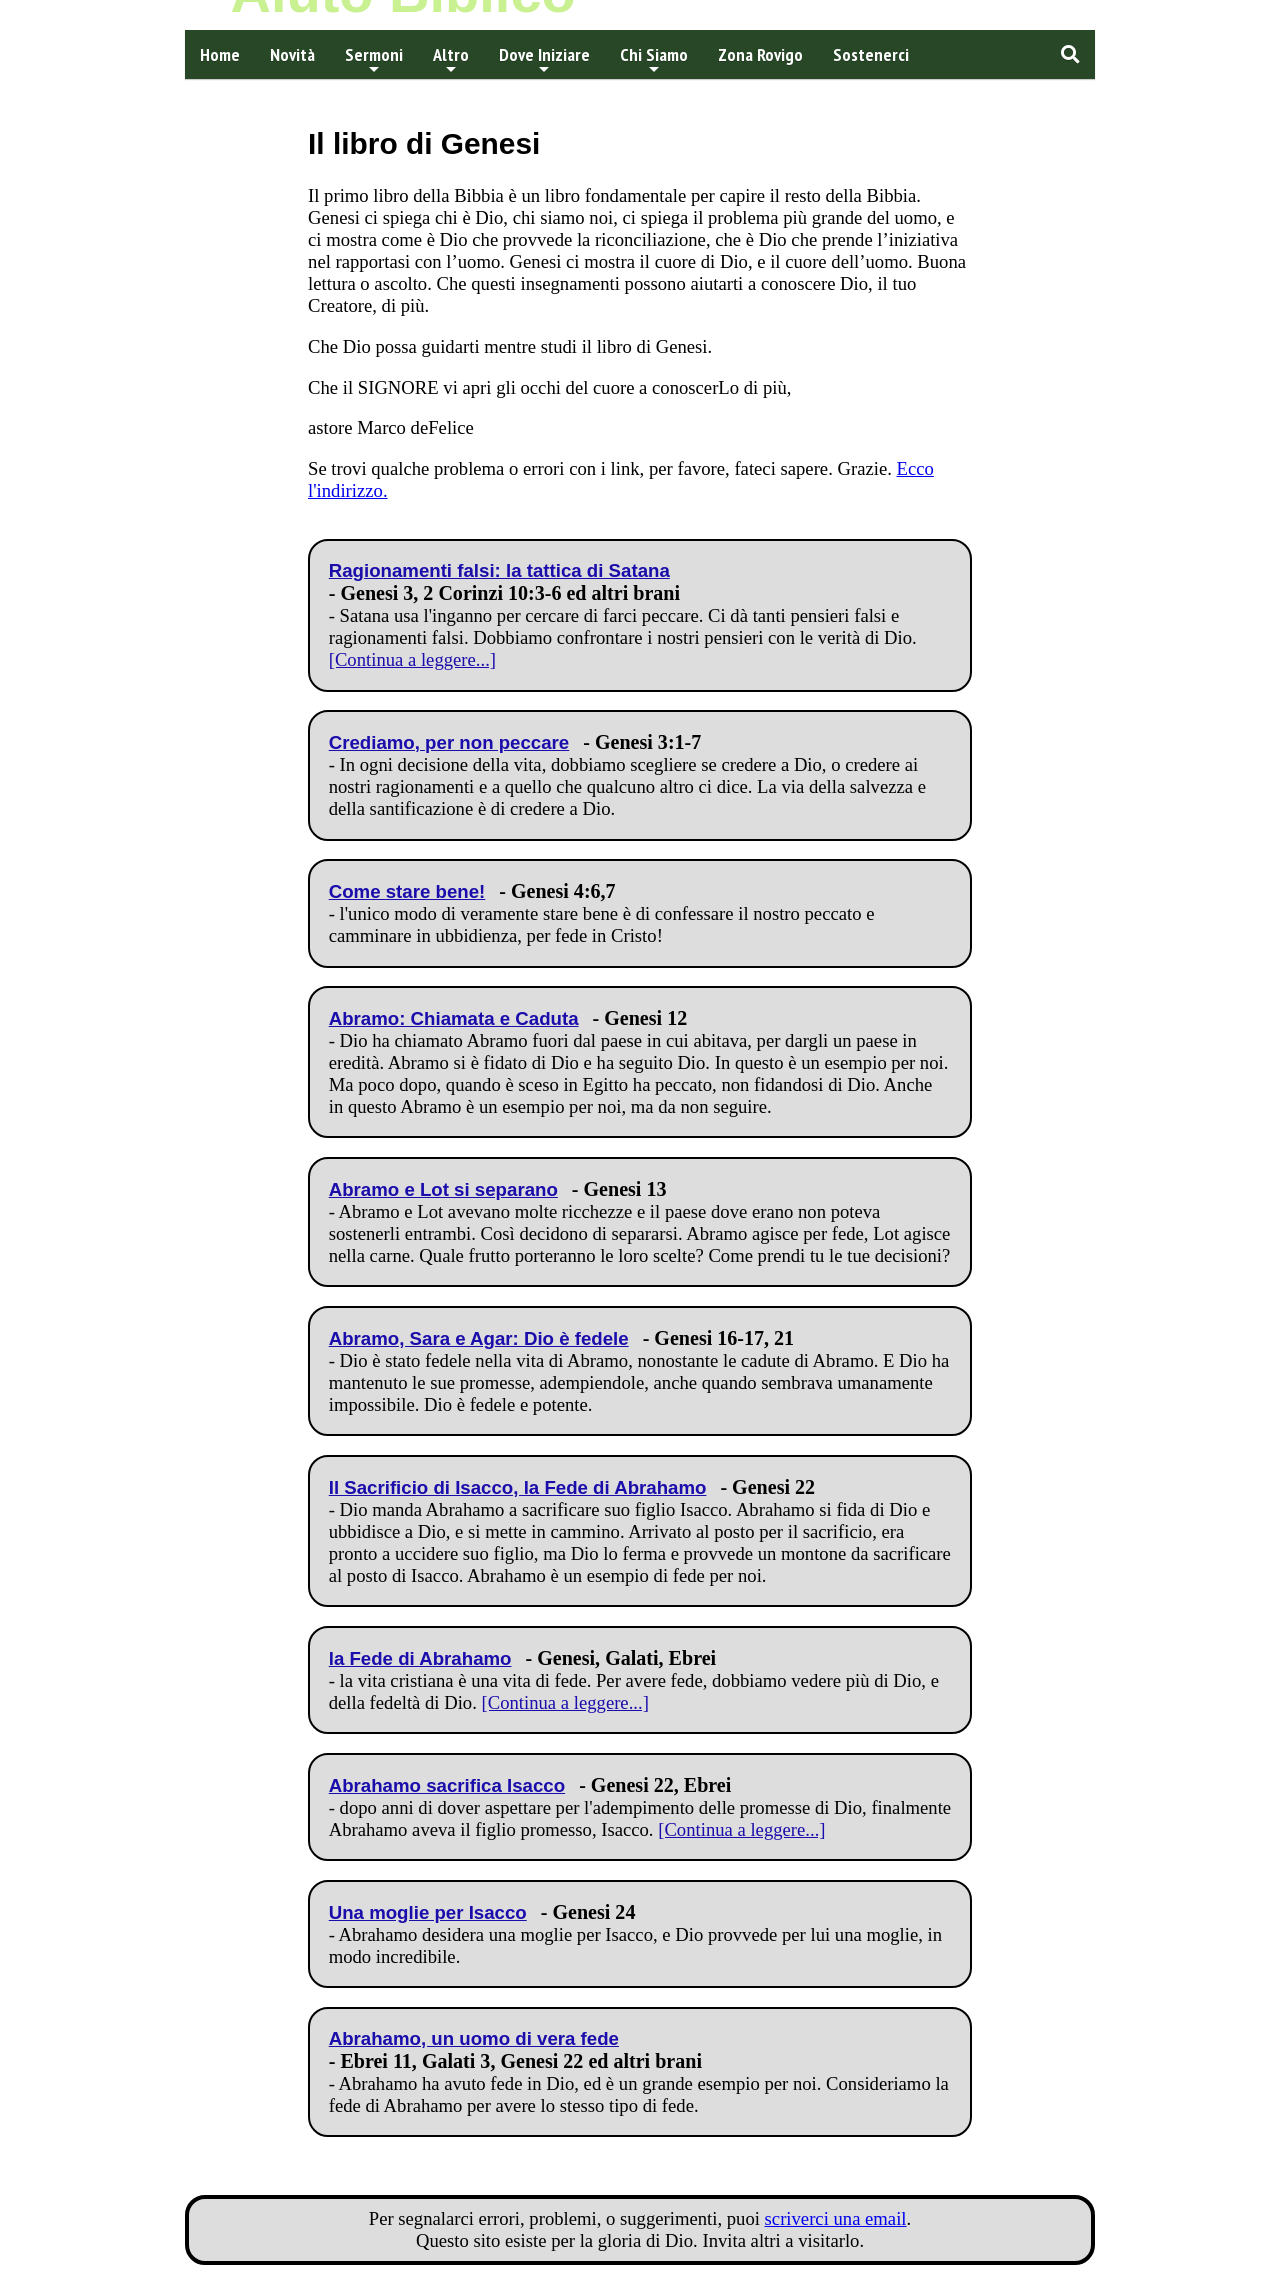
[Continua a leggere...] (412, 659)
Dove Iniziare (544, 60)
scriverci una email (836, 2218)
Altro (451, 60)
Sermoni (374, 60)
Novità (292, 54)
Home (220, 54)
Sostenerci (871, 54)
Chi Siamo (654, 60)
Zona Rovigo (760, 54)
